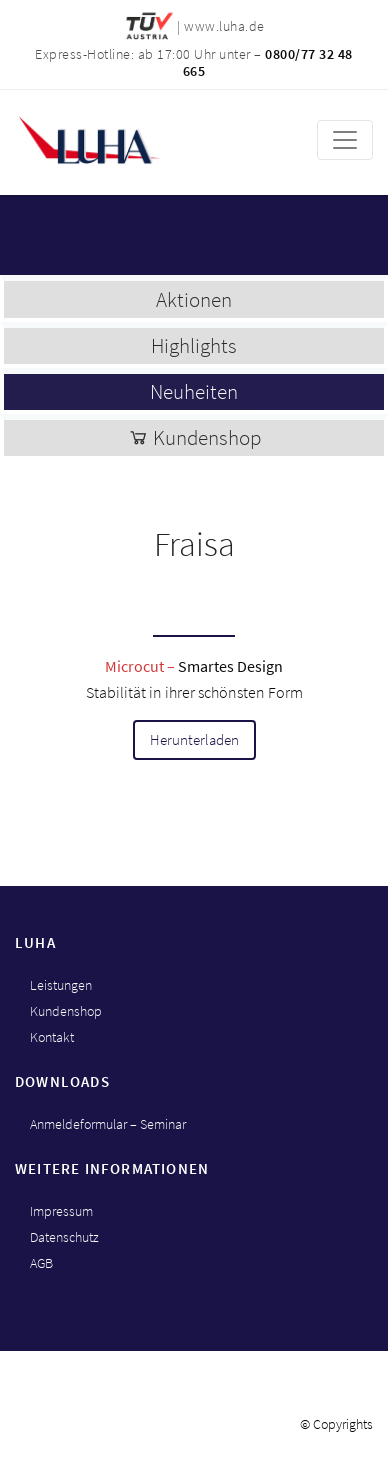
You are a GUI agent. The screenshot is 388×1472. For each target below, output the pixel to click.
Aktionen (194, 299)
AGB (41, 1263)
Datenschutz (64, 1237)
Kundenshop (194, 437)
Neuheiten (194, 391)
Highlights (194, 345)
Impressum (61, 1211)
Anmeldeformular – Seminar (108, 1124)
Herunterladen (194, 740)
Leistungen (61, 985)
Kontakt (52, 1037)
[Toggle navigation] (345, 140)
